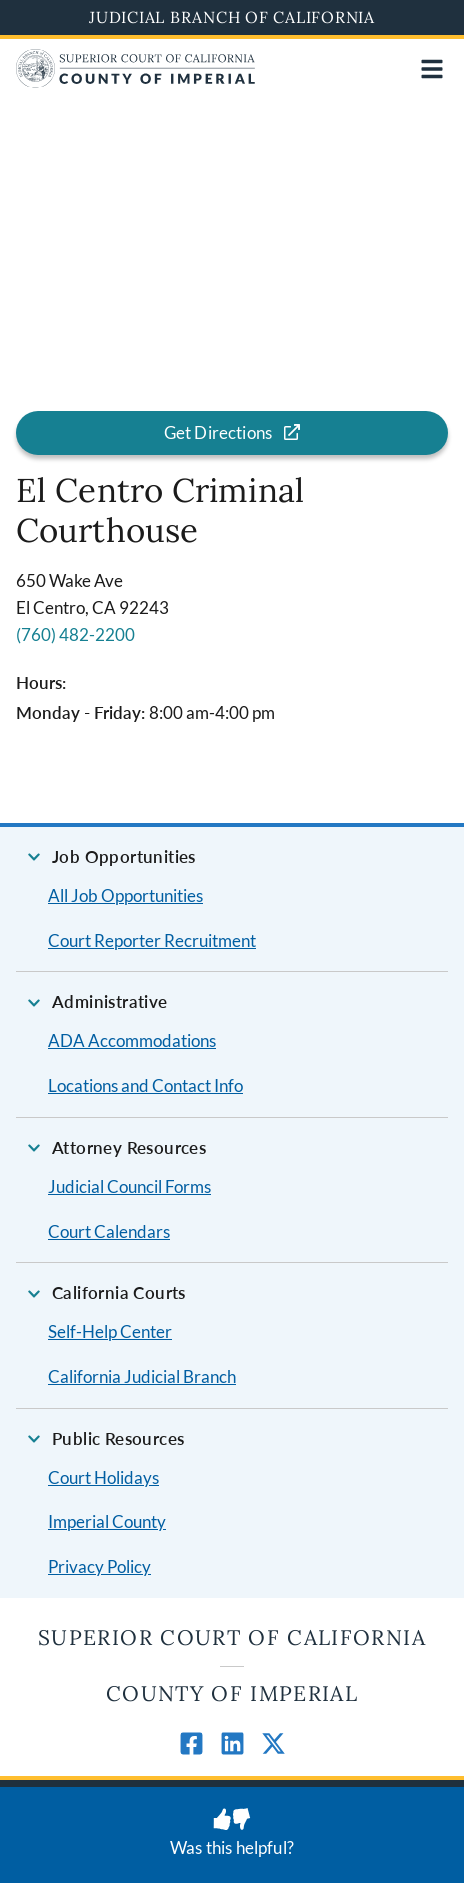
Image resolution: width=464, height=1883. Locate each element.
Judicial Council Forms (129, 1186)
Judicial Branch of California (232, 17)
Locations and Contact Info (145, 1085)
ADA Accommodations (132, 1040)
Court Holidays (103, 1477)
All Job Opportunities (125, 895)
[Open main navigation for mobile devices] (432, 69)
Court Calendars (109, 1231)
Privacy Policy (99, 1566)
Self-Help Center (110, 1331)
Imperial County (107, 1521)
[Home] (136, 81)
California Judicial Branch (142, 1376)
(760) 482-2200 (75, 634)
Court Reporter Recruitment (152, 940)
